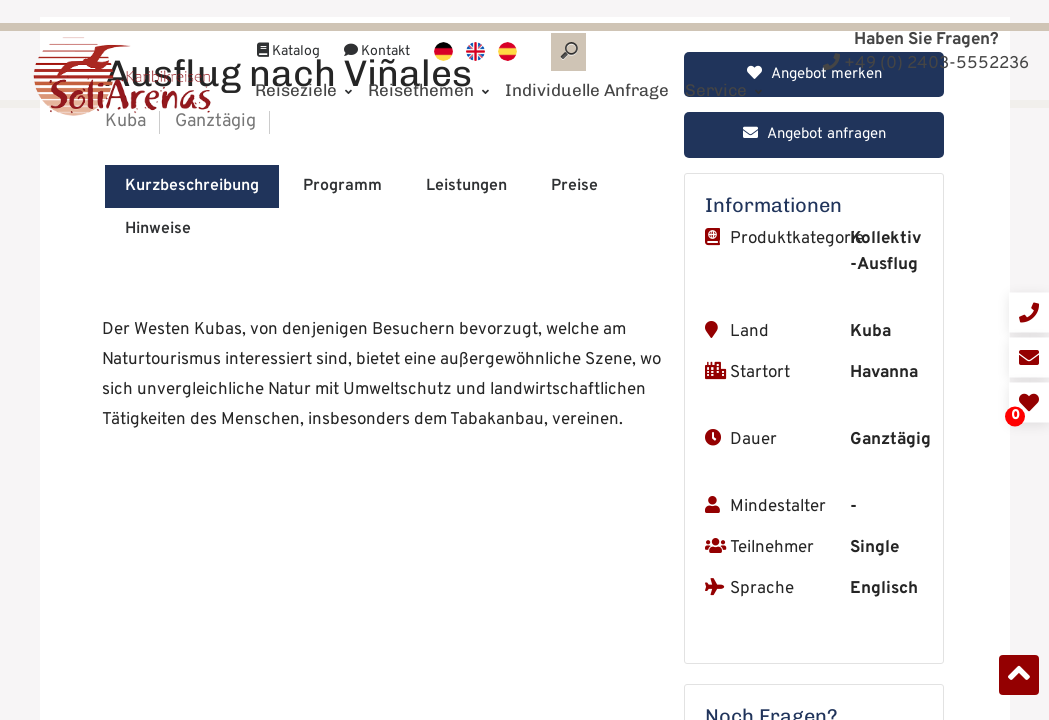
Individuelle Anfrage (587, 67)
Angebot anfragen (814, 456)
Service (723, 67)
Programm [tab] (342, 508)
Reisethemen (428, 67)
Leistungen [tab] (466, 508)
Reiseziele (303, 67)
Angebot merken (814, 396)
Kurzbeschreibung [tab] (192, 508)
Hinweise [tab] (158, 551)
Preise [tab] (574, 508)
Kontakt (377, 28)
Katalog (288, 28)
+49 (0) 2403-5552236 (926, 64)
